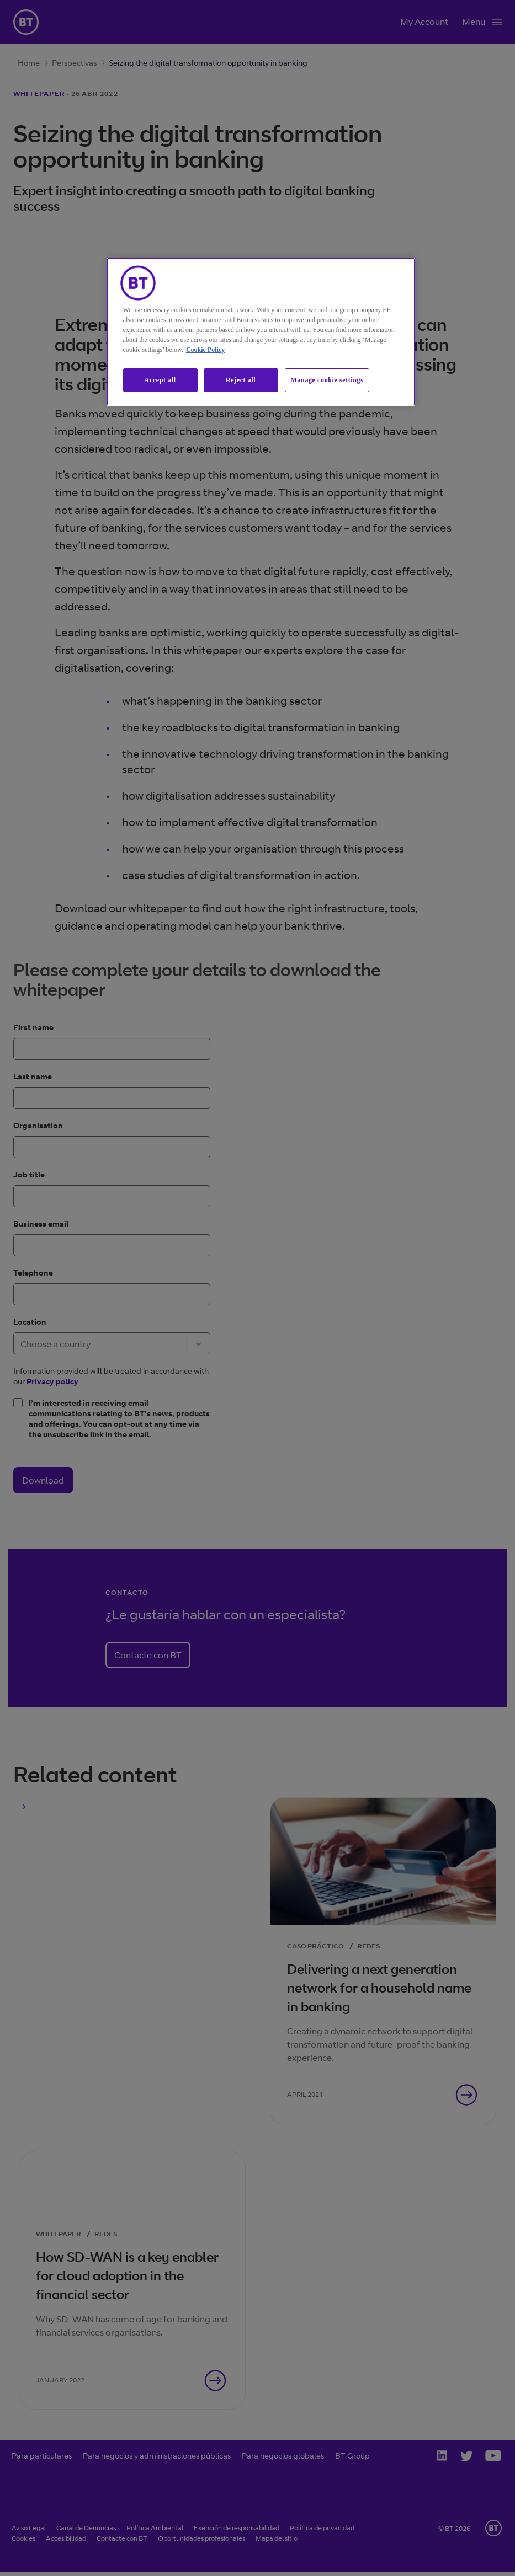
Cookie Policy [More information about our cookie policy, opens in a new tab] (205, 350)
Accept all (160, 380)
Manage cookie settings (327, 380)
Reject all (241, 380)
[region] (261, 332)
